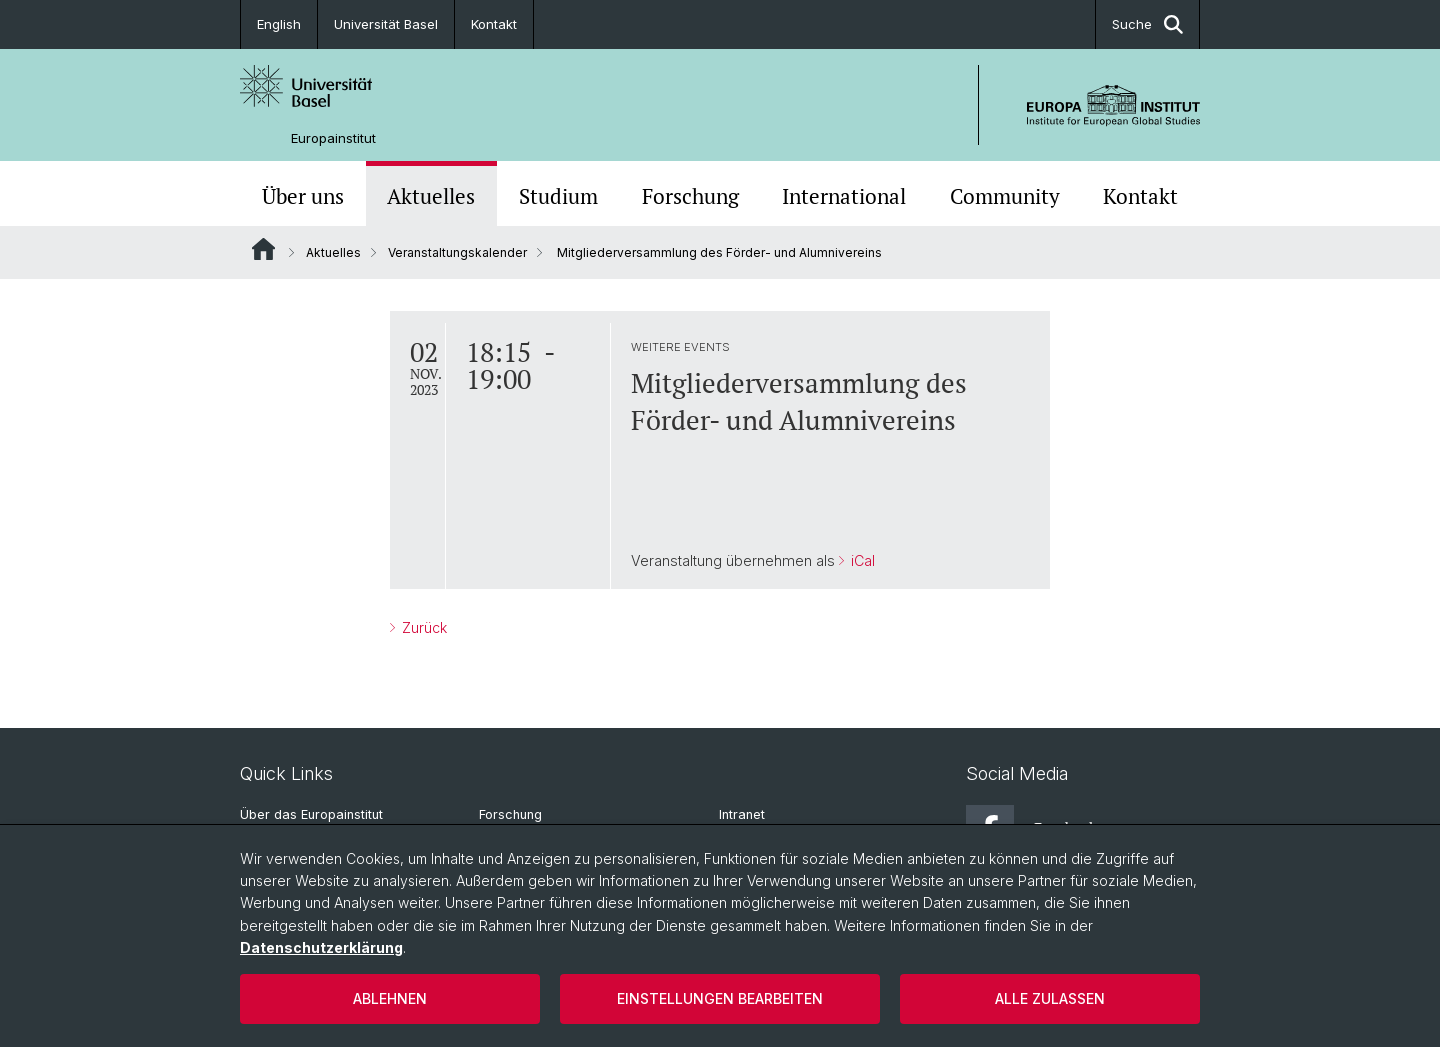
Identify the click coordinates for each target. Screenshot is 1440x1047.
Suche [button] (1147, 24)
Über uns (303, 196)
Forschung (690, 196)
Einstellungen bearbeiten (720, 998)
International (844, 196)
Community (1005, 196)
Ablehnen (390, 998)
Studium (558, 196)
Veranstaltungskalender (457, 252)
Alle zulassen (1050, 998)
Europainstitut (333, 138)
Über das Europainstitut (311, 814)
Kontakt (494, 24)
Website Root (263, 249)
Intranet (742, 814)
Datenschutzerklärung (321, 947)
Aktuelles (431, 196)
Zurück (422, 627)
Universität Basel (386, 24)
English (279, 24)
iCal (861, 560)
